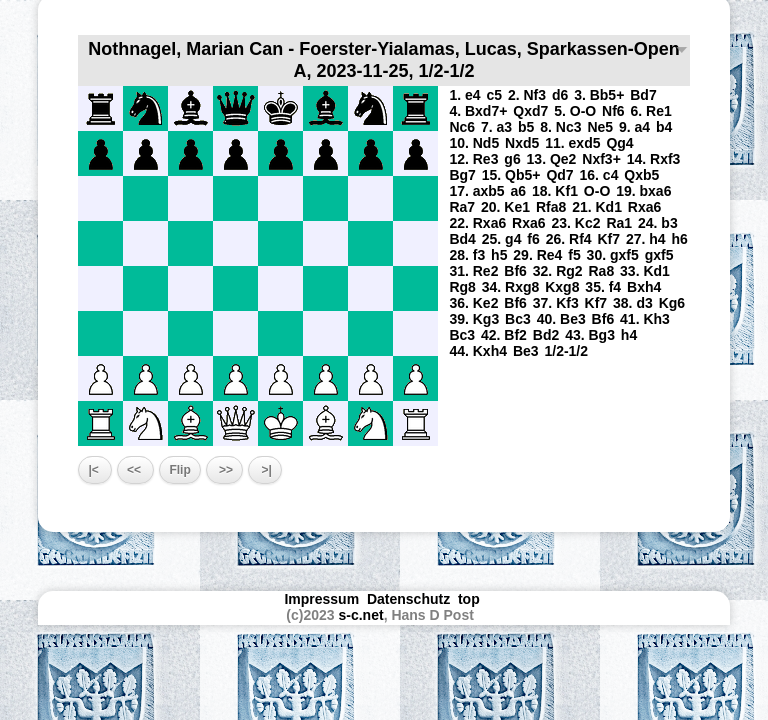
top (471, 599)
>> (224, 470)
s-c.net (361, 615)
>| (265, 470)
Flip (179, 470)
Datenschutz (408, 599)
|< (95, 470)
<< (135, 470)
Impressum (321, 599)
